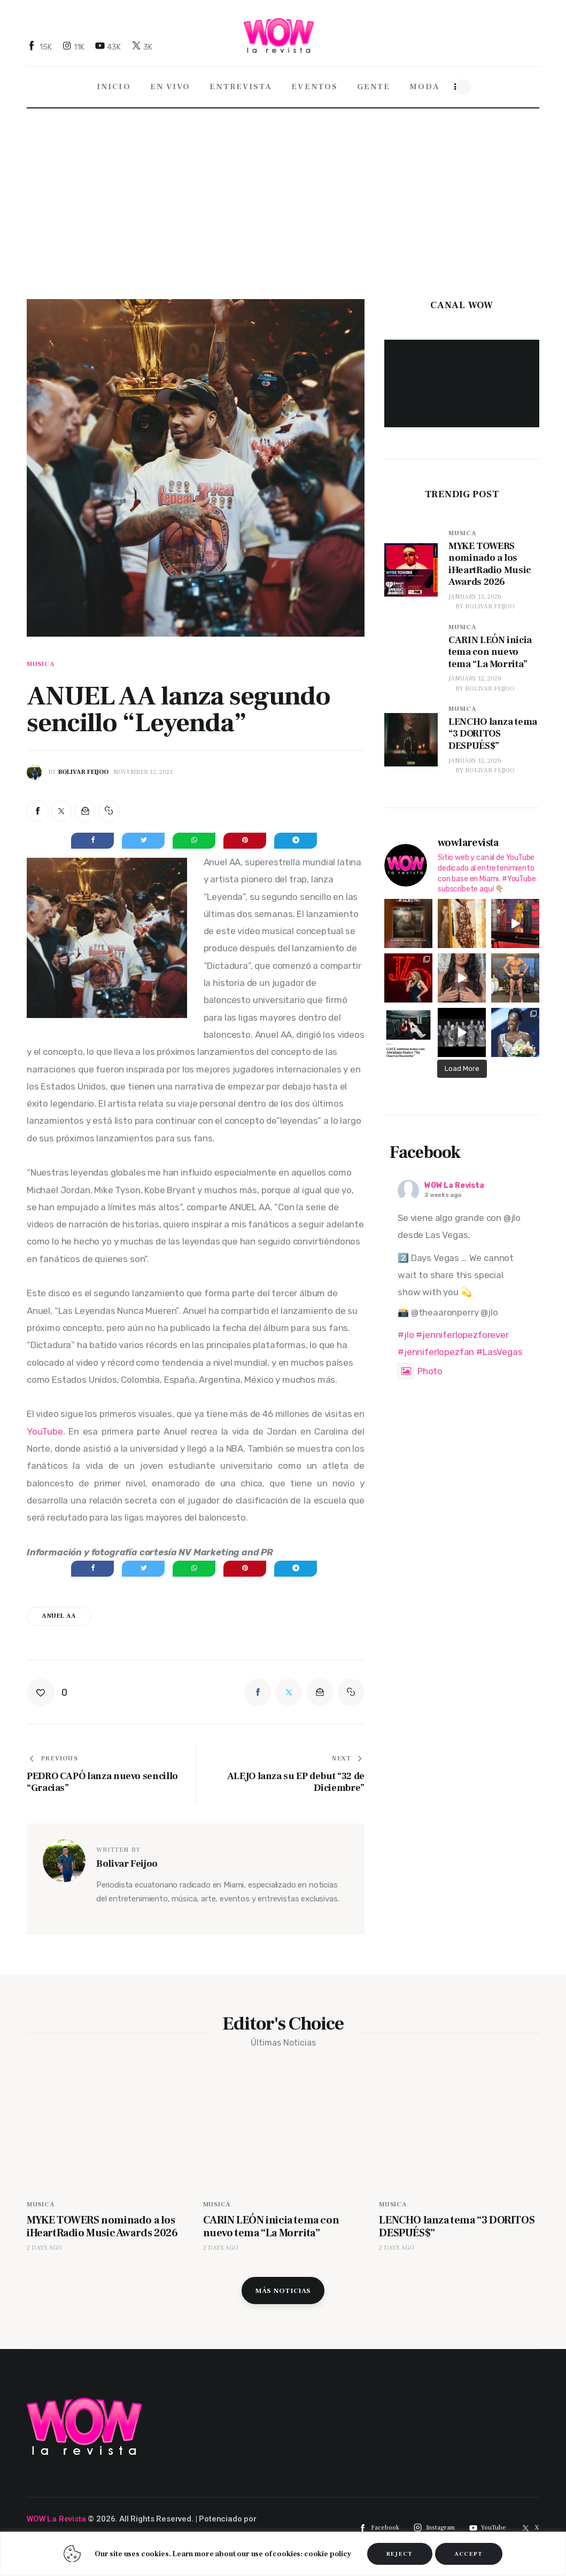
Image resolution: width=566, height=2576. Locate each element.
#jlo (406, 1329)
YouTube (45, 1431)
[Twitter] (142, 47)
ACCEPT (468, 2554)
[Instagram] (74, 47)
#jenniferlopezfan (436, 1346)
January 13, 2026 (474, 597)
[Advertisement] (283, 187)
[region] (283, 2554)
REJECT (399, 2554)
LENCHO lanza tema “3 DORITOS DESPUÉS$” (437, 2226)
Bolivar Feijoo (490, 606)
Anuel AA (59, 1616)
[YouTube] (108, 47)
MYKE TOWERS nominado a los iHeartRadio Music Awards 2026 (105, 2233)
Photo (420, 1365)
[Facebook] (41, 47)
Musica (41, 664)
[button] (109, 811)
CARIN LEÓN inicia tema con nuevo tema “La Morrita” (275, 2226)
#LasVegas (499, 1346)
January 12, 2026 (474, 679)
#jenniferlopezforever (462, 1329)
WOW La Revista (454, 1179)
